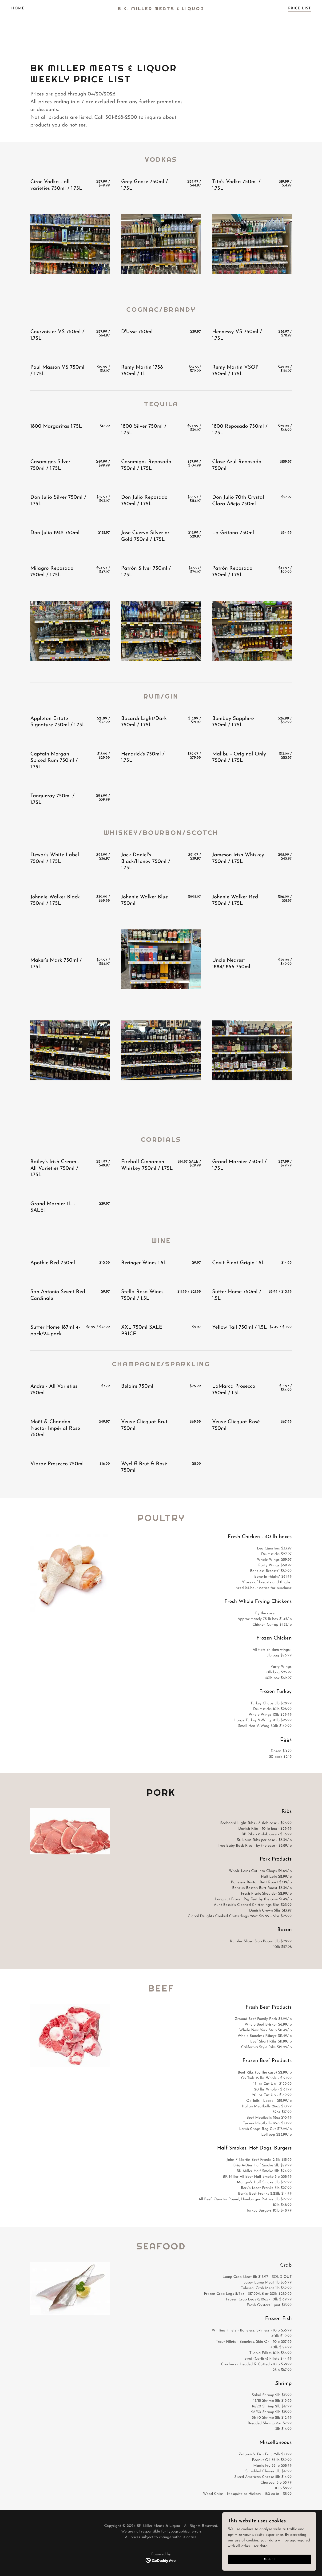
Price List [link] (299, 8)
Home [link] (18, 8)
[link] (161, 9)
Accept (269, 2559)
